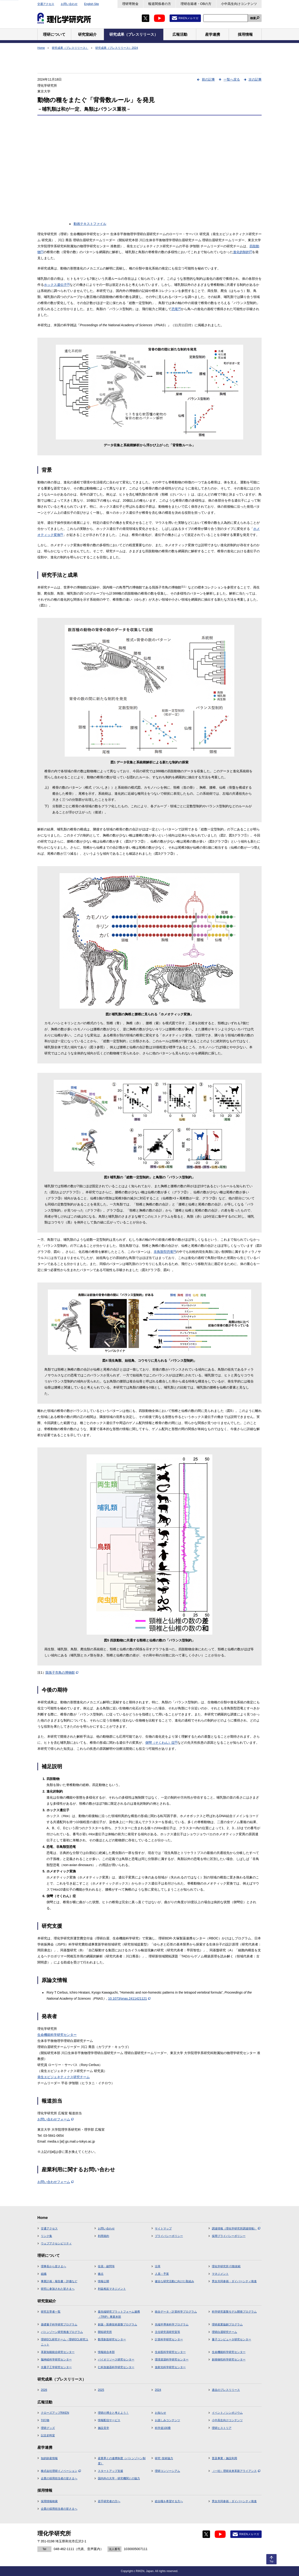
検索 (253, 18)
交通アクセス (45, 4)
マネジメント (220, 2273)
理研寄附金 (130, 4)
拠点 (100, 2273)
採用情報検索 (49, 2501)
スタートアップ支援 (110, 2471)
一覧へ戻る (232, 79)
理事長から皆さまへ (53, 2266)
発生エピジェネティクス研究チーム (63, 2077)
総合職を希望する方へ (169, 2501)
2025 (101, 2390)
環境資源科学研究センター (172, 2359)
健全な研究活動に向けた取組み (174, 2281)
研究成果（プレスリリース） (70, 48)
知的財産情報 (49, 2458)
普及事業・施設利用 (224, 2458)
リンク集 (46, 2236)
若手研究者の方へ (109, 2501)
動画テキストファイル (90, 224)
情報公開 (103, 2281)
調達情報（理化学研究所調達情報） (236, 2228)
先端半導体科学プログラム (172, 2324)
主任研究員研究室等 (167, 2332)
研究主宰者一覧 (51, 2311)
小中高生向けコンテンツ (239, 4)
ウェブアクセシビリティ (56, 2243)
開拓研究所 (105, 2332)
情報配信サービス (109, 2420)
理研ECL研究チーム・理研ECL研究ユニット (64, 2342)
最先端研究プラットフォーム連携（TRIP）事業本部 (119, 2314)
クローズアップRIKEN (55, 2412)
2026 (44, 2390)
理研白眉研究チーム (224, 2332)
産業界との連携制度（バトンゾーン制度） (122, 2461)
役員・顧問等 (106, 2266)
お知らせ (160, 2412)
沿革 (157, 2266)
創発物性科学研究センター (229, 2359)
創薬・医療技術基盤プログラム (117, 2324)
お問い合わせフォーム (55, 2119)
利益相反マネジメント (112, 2288)
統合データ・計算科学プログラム (176, 2311)
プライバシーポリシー (169, 2236)
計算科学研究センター (169, 2339)
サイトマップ (163, 2228)
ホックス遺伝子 (57, 285)
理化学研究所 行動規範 (226, 2266)
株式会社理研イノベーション (61, 2471)
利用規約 (103, 2236)
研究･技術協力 (164, 2458)
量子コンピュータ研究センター (231, 2339)
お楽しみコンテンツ (167, 2420)
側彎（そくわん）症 (161, 1742)
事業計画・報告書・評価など (59, 2281)
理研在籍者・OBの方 (196, 4)
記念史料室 (48, 2435)
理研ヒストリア (221, 2428)
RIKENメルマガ (188, 18)
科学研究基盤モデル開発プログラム (234, 2311)
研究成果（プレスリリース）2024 (116, 48)
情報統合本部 (106, 2352)
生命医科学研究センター (170, 2352)
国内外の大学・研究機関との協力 (119, 2478)
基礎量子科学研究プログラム (59, 2324)
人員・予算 (162, 2273)
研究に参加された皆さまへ (58, 2288)
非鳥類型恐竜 (165, 1252)
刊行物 (45, 2420)
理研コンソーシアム (167, 2471)
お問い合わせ (69, 4)
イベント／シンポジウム (227, 2412)
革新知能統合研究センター (58, 2352)
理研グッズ (48, 2428)
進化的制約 (242, 252)
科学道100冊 (163, 2428)
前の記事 (208, 79)
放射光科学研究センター (170, 2367)
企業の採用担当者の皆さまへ (59, 2478)
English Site (91, 4)
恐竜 (176, 309)
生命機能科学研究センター (57, 2035)
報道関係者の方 (159, 4)
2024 (158, 2390)
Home (41, 48)
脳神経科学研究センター (56, 2359)
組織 (43, 2273)
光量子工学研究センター (56, 2367)
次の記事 (255, 79)
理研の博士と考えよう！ (113, 2412)
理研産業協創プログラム (227, 2324)
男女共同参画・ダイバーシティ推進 (234, 2281)
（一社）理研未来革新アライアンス (236, 2471)
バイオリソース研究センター (116, 2359)
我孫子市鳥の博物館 (61, 1672)
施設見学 (103, 2428)
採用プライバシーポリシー (229, 2236)
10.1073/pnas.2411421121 (129, 1998)
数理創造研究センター (112, 2339)
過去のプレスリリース (226, 2390)
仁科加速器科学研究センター (116, 2367)
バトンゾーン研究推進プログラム (62, 2332)
